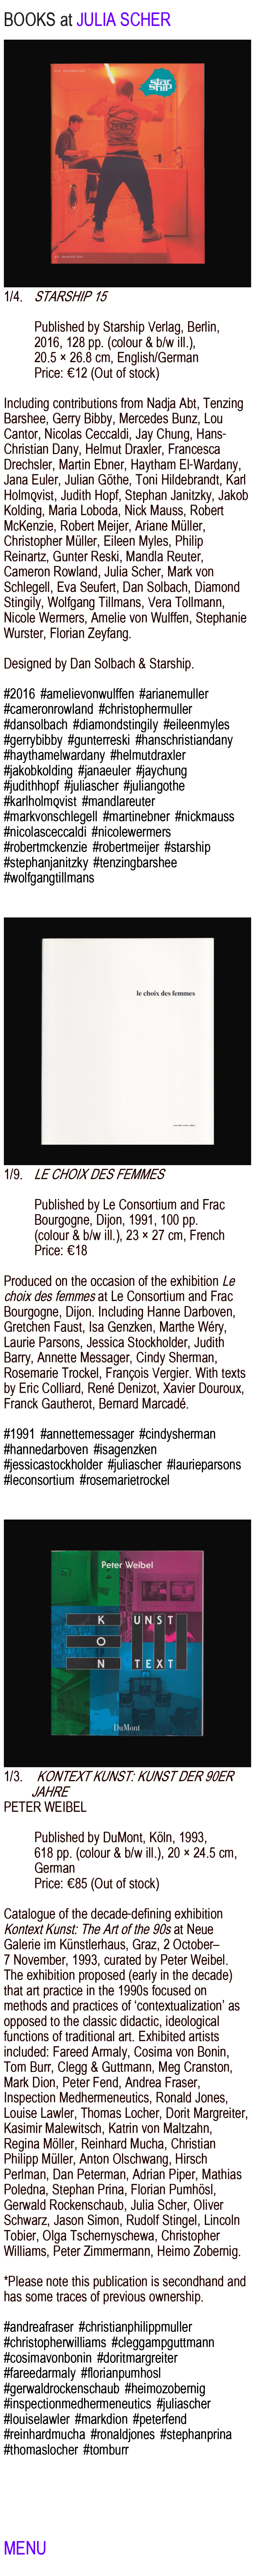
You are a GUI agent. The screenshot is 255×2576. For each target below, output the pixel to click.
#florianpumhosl (121, 2373)
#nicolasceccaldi (45, 832)
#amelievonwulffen (87, 694)
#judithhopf (31, 786)
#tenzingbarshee (135, 862)
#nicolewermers (131, 832)
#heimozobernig (165, 2388)
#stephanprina (196, 2434)
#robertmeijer (126, 847)
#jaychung (161, 770)
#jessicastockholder (53, 1464)
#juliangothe (154, 786)
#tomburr (106, 2450)
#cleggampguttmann (163, 2342)
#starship (188, 847)
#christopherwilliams (55, 2342)
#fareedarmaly (40, 2373)
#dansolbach (36, 724)
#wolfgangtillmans (49, 877)
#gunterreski (99, 740)
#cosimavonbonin (48, 2358)
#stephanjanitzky (46, 862)
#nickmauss (205, 816)
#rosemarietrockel (125, 1480)
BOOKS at (38, 20)
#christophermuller (145, 709)
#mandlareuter (118, 801)
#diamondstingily (115, 724)
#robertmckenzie (46, 847)
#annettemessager (87, 1434)
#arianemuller (173, 694)
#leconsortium (39, 1480)
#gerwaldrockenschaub (62, 2388)
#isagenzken (125, 1449)
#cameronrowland (49, 709)
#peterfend (160, 2419)
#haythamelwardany (54, 755)
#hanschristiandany (184, 740)
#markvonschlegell (51, 816)
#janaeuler (104, 770)
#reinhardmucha (44, 2434)
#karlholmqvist (40, 801)
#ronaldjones (123, 2434)
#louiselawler (37, 2419)
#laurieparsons (204, 1464)
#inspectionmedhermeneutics (77, 2403)
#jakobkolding (38, 770)
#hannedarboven (46, 1449)
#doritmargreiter (137, 2358)
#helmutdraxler (147, 755)
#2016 (19, 694)
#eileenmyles (197, 724)
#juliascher (91, 786)
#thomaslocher (41, 2450)
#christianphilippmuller (135, 2327)
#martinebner (136, 816)
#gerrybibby (33, 740)
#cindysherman (177, 1434)
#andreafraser (39, 2327)
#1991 (19, 1434)
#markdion (101, 2419)
